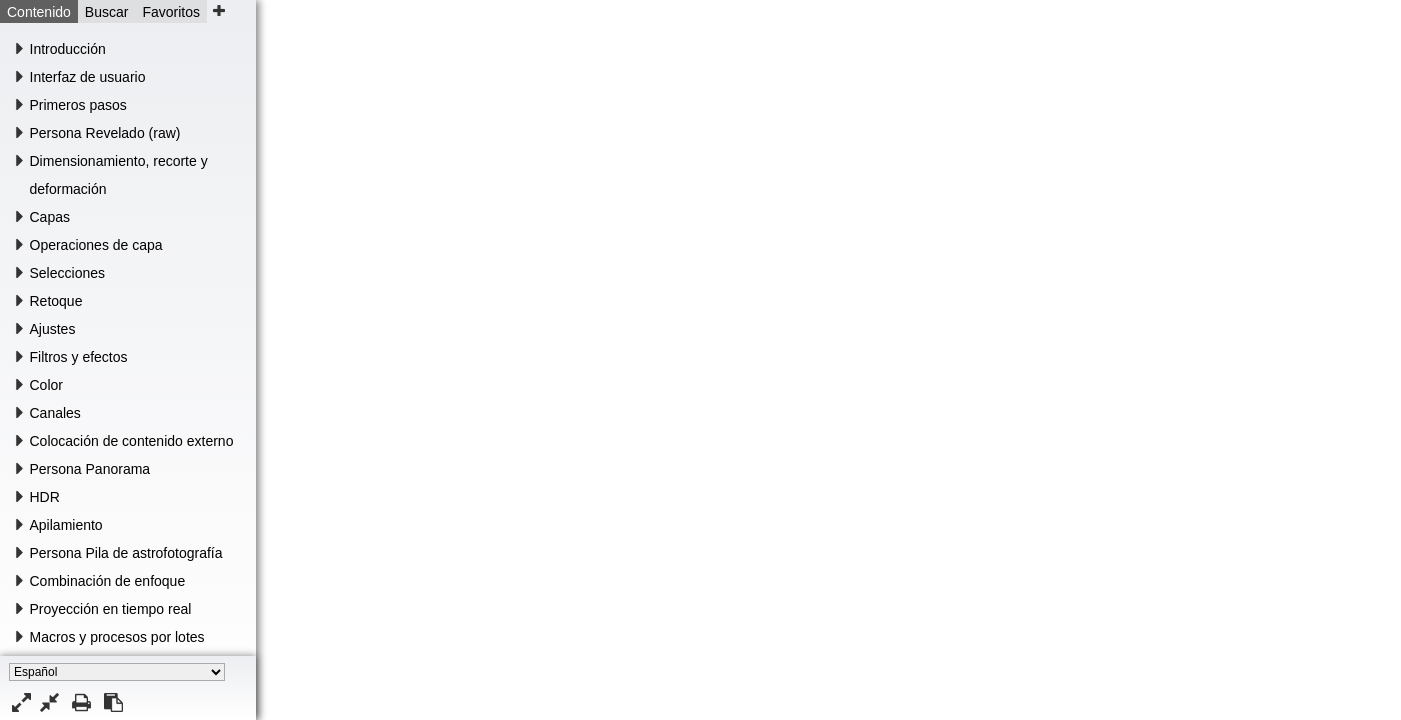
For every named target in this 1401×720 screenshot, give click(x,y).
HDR (45, 497)
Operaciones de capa (96, 245)
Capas (50, 217)
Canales (55, 413)
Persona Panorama (90, 469)
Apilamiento (66, 525)
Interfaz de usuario (88, 77)
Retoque (56, 301)
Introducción (68, 49)
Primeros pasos (78, 105)
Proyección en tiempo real (111, 609)
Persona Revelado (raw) (105, 133)
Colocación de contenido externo (132, 441)
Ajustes (53, 329)
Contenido (39, 12)
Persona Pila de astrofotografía (126, 553)
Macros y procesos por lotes (117, 637)
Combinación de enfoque (108, 581)
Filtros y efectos (79, 357)
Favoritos (171, 12)
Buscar (107, 12)
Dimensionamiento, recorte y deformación (119, 175)
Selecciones (68, 273)
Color (46, 385)
